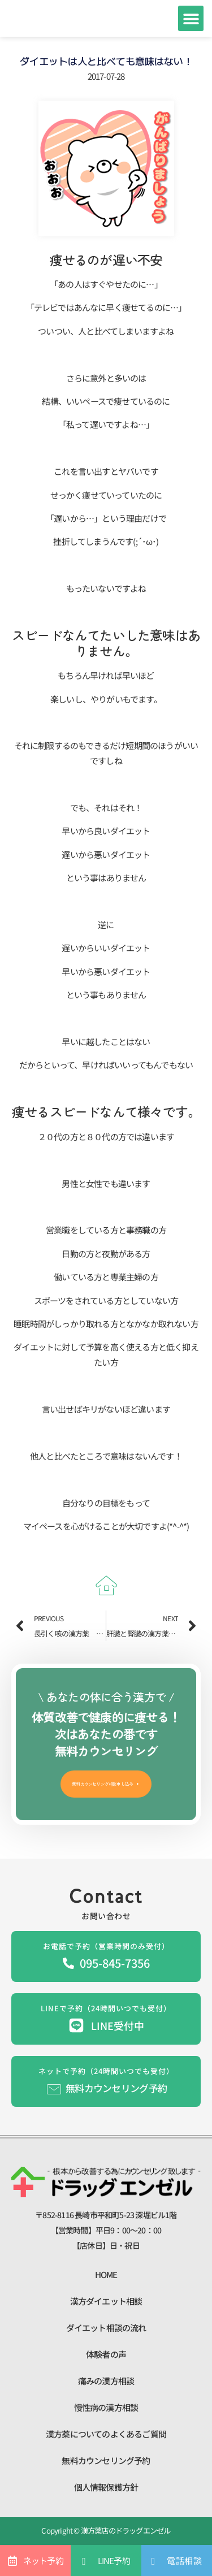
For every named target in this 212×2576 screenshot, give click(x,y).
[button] (191, 18)
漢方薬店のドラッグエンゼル (125, 2530)
